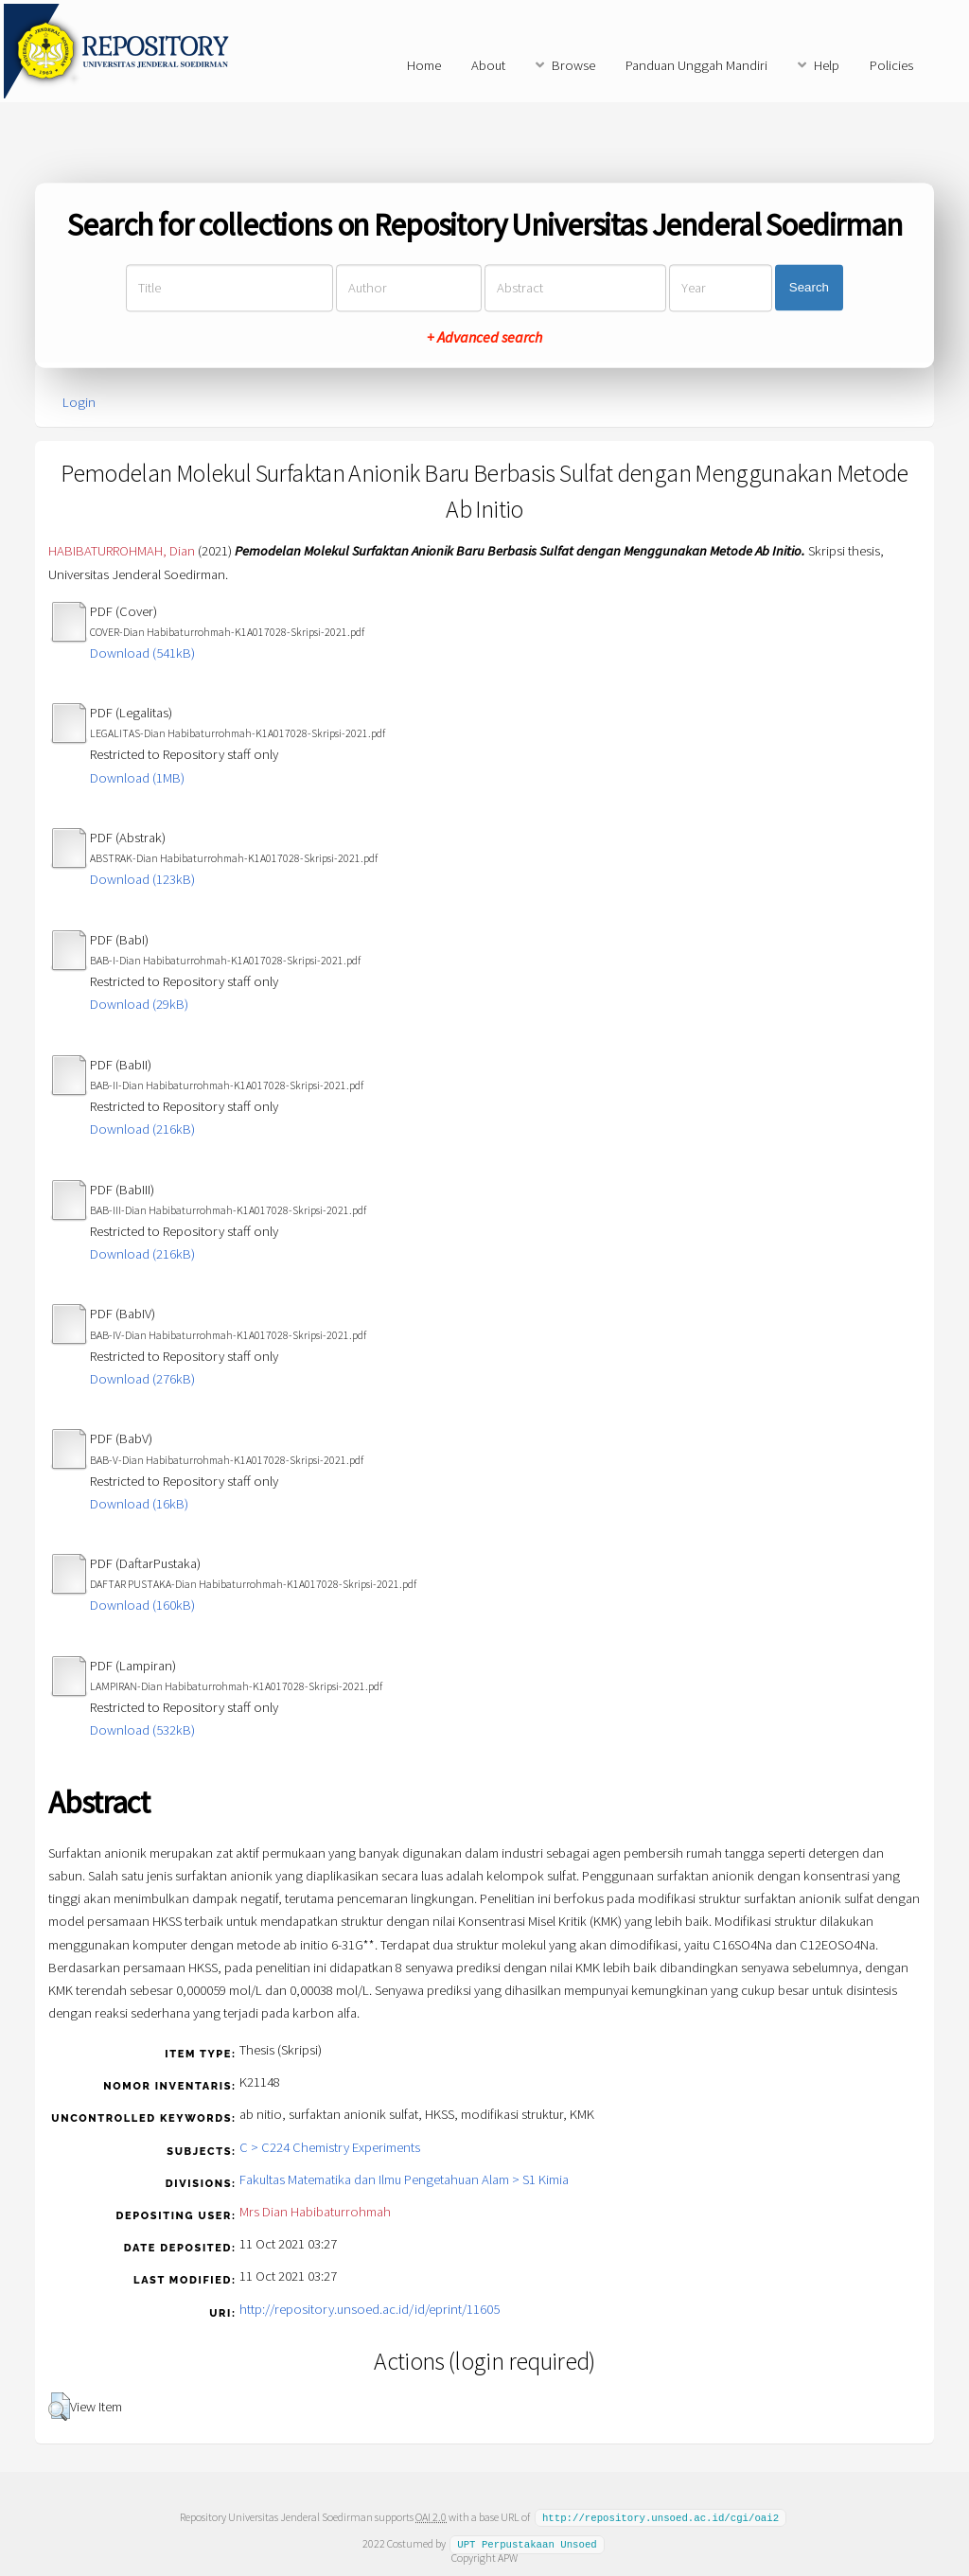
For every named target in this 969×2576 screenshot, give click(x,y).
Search (809, 288)
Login (79, 402)
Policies (891, 65)
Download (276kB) (142, 1378)
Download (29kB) (139, 1004)
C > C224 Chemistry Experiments (329, 2147)
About (488, 65)
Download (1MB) (137, 777)
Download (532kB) (142, 1729)
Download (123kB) (142, 879)
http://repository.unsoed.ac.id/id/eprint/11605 (369, 2309)
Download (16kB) (139, 1503)
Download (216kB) (142, 1129)
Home (424, 65)
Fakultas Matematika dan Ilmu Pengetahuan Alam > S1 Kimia (404, 2179)
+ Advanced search (484, 336)
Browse (573, 65)
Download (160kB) (142, 1605)
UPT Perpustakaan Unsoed (527, 2543)
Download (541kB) (142, 653)
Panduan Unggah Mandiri (696, 65)
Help (826, 65)
